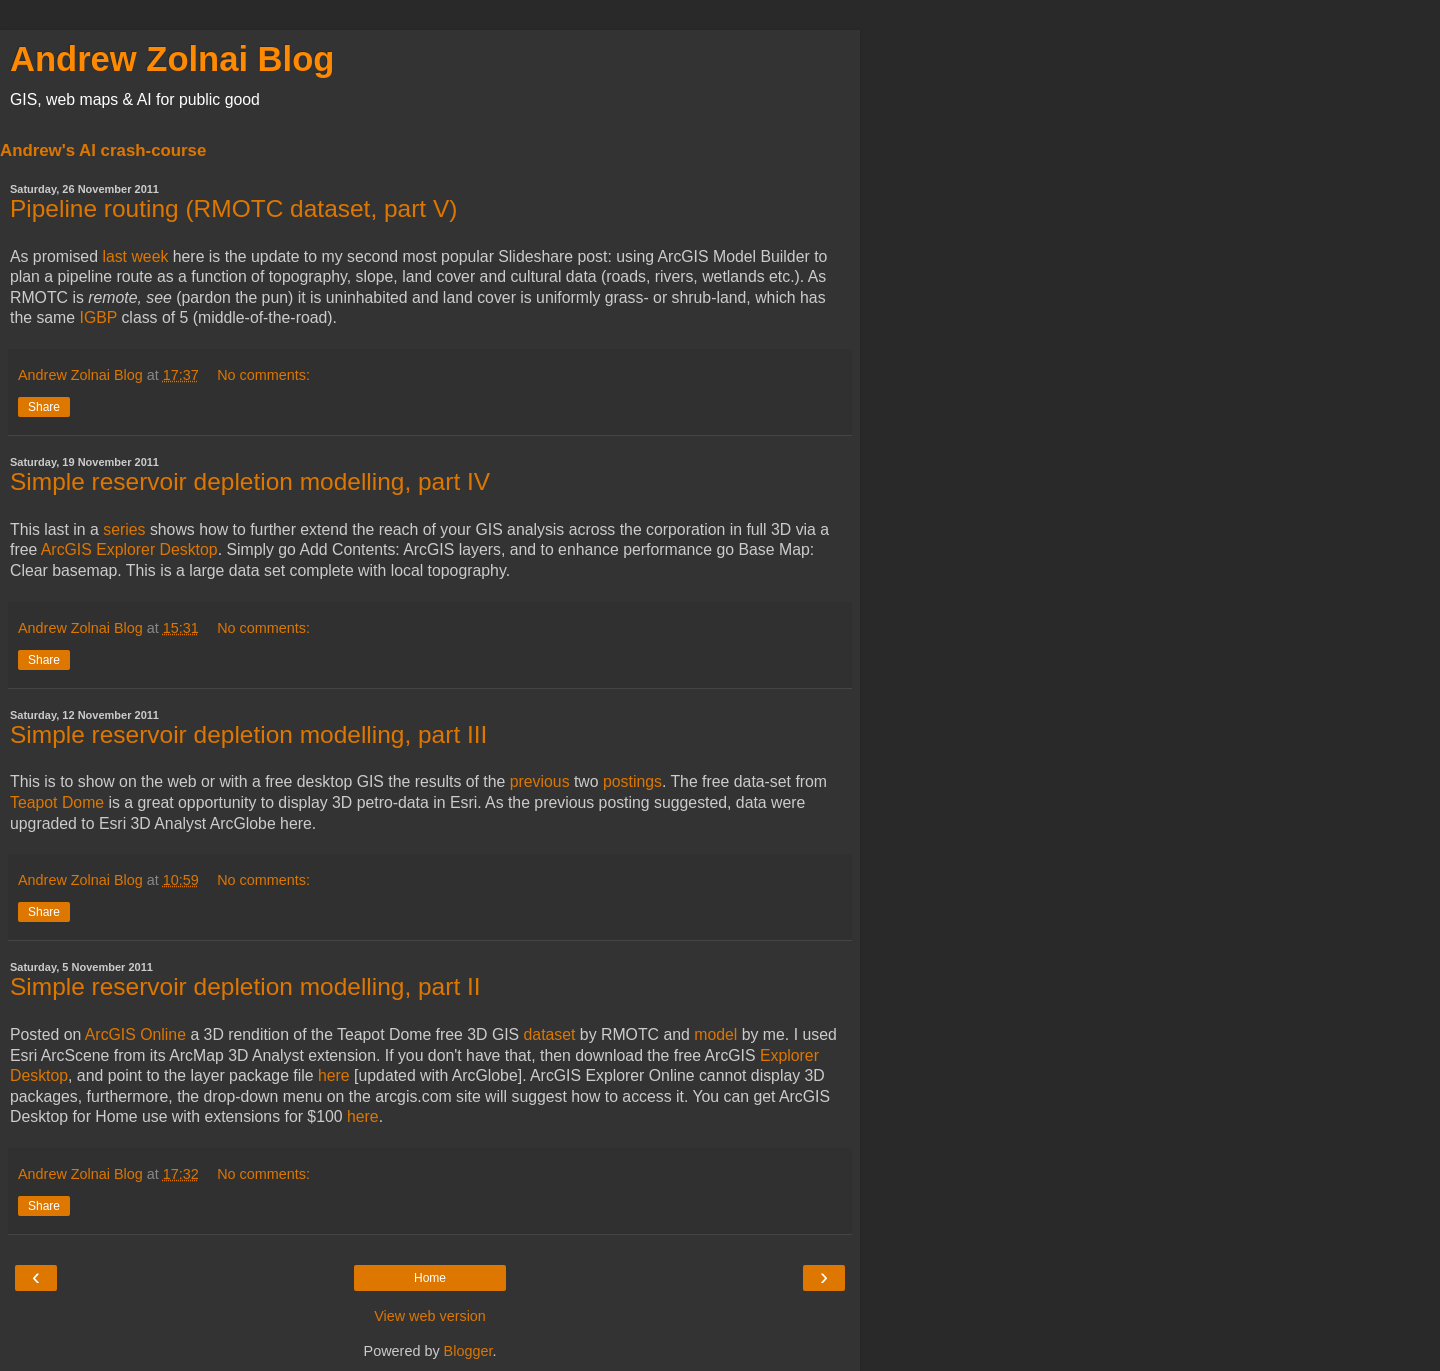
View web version (430, 1316)
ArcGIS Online (135, 1034)
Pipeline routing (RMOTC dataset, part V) (233, 208)
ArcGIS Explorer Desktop (129, 549)
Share (44, 407)
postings (630, 781)
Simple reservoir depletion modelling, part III (248, 734)
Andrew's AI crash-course (103, 150)
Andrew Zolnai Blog (172, 59)
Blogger (468, 1351)
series (124, 529)
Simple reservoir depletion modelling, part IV (250, 481)
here (334, 1075)
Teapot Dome (57, 802)
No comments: (263, 375)
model (715, 1034)
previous (540, 781)
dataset (550, 1034)
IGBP (99, 317)
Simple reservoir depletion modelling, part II (245, 986)
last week (135, 256)
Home (430, 1278)
